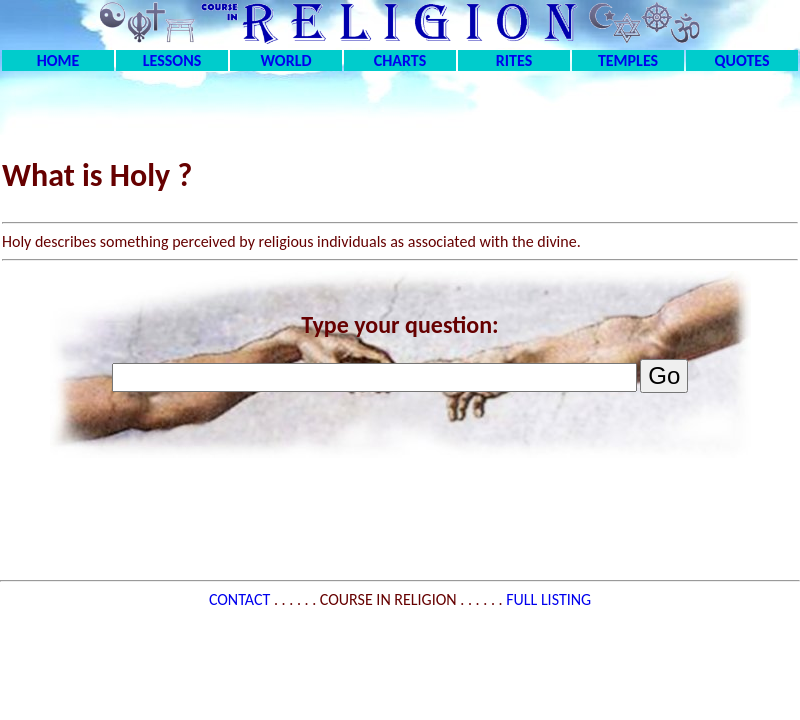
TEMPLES (628, 60)
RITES (514, 60)
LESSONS (172, 60)
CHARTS (400, 60)
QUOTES (741, 60)
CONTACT (241, 599)
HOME (58, 60)
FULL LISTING (548, 599)
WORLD (286, 60)
